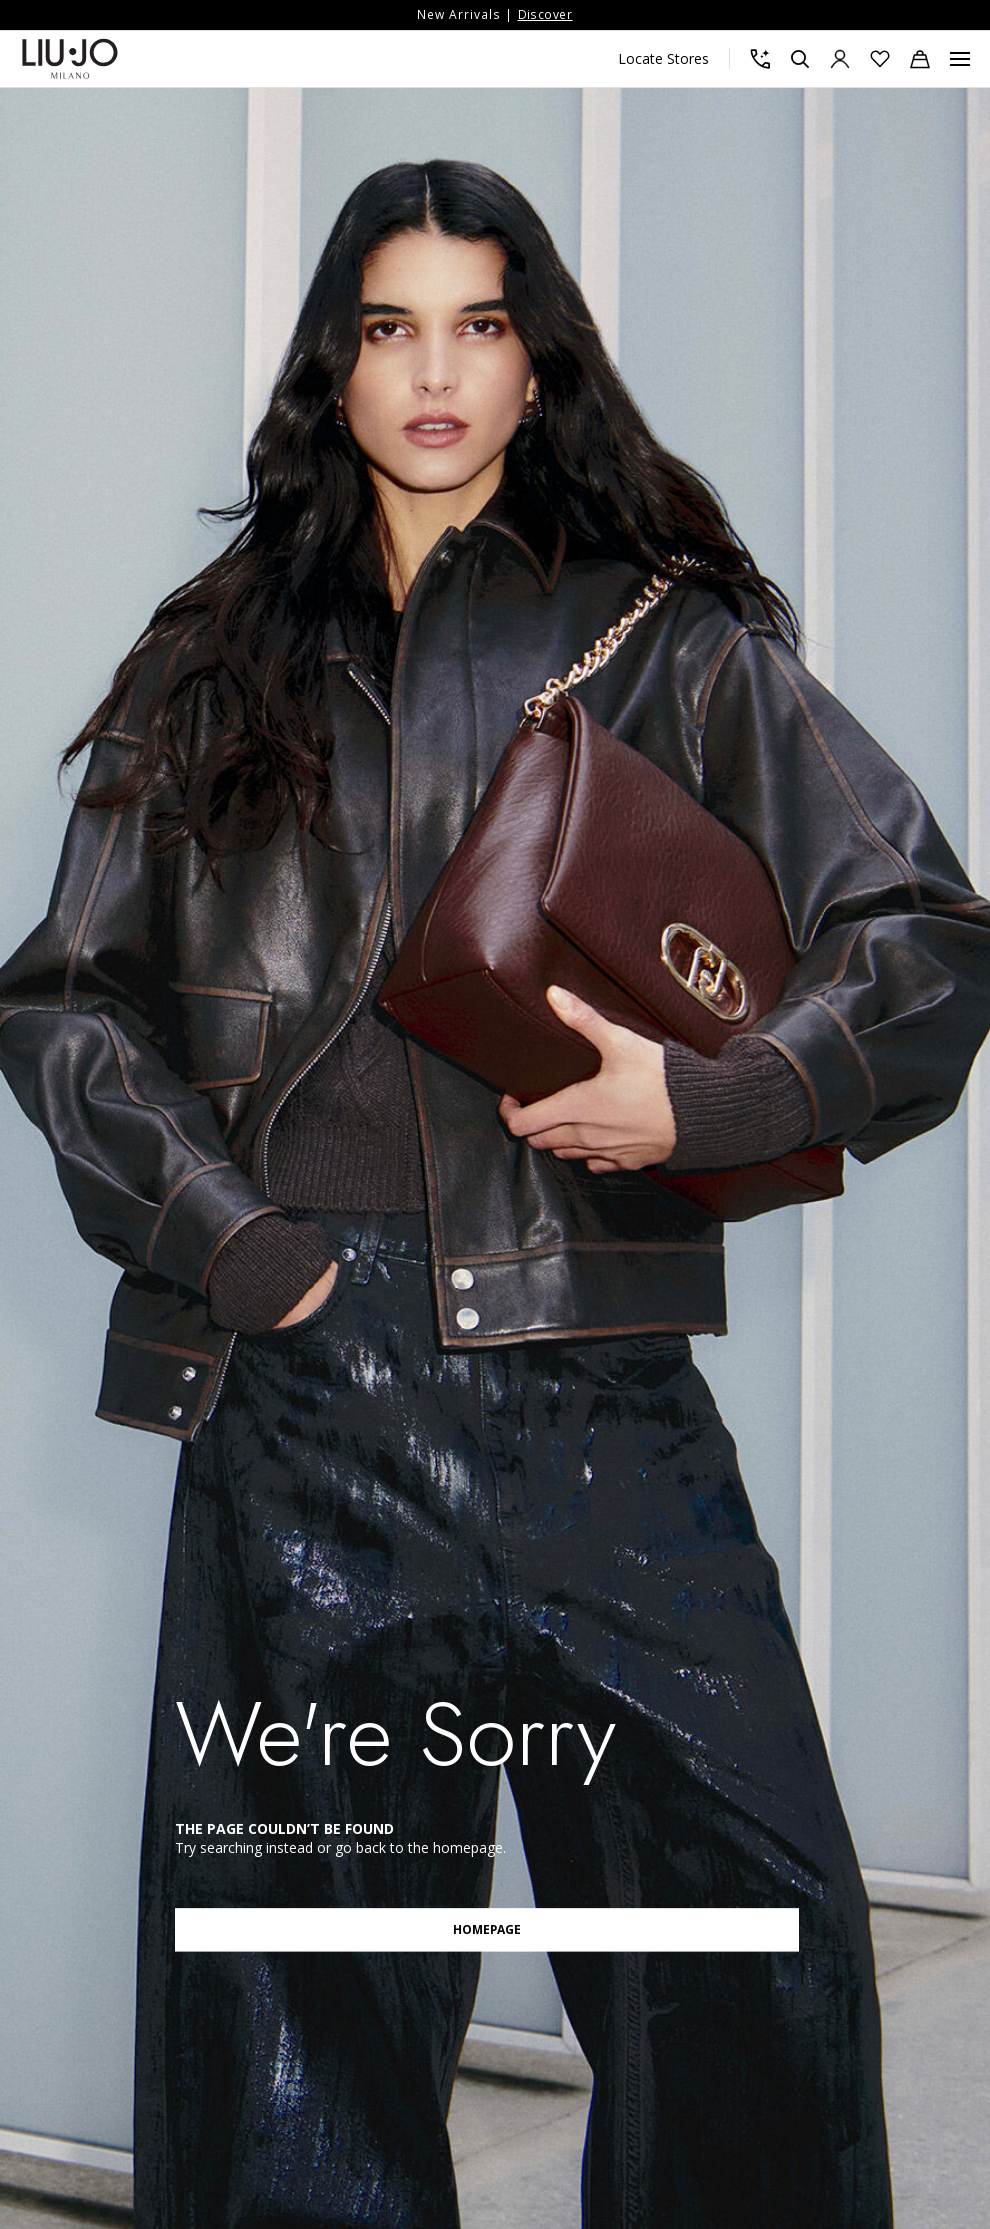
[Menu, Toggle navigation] (960, 59)
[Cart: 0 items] (920, 59)
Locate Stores (663, 58)
